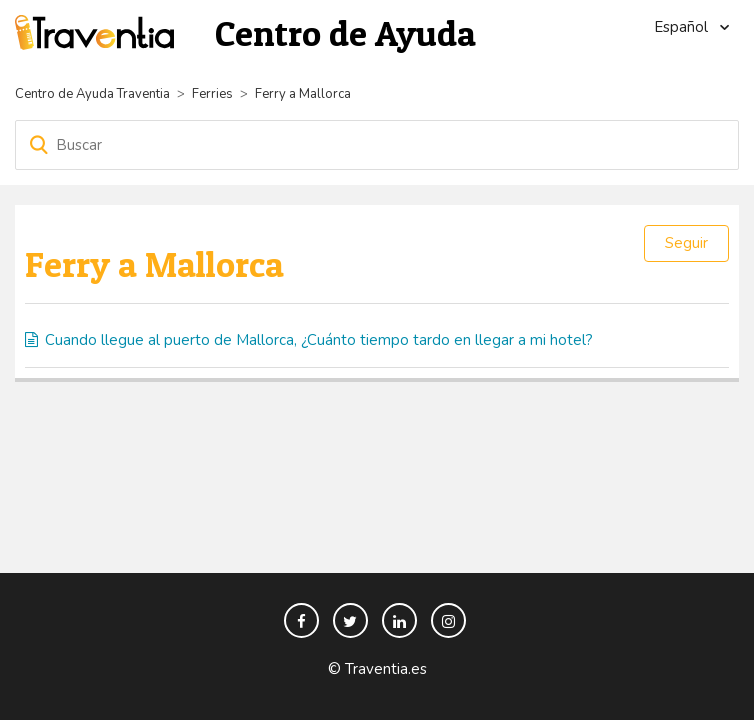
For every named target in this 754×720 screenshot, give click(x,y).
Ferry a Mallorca (303, 94)
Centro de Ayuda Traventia (92, 94)
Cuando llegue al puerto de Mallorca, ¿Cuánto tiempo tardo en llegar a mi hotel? (319, 340)
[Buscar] (377, 145)
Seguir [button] (686, 243)
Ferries (212, 94)
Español (683, 27)
